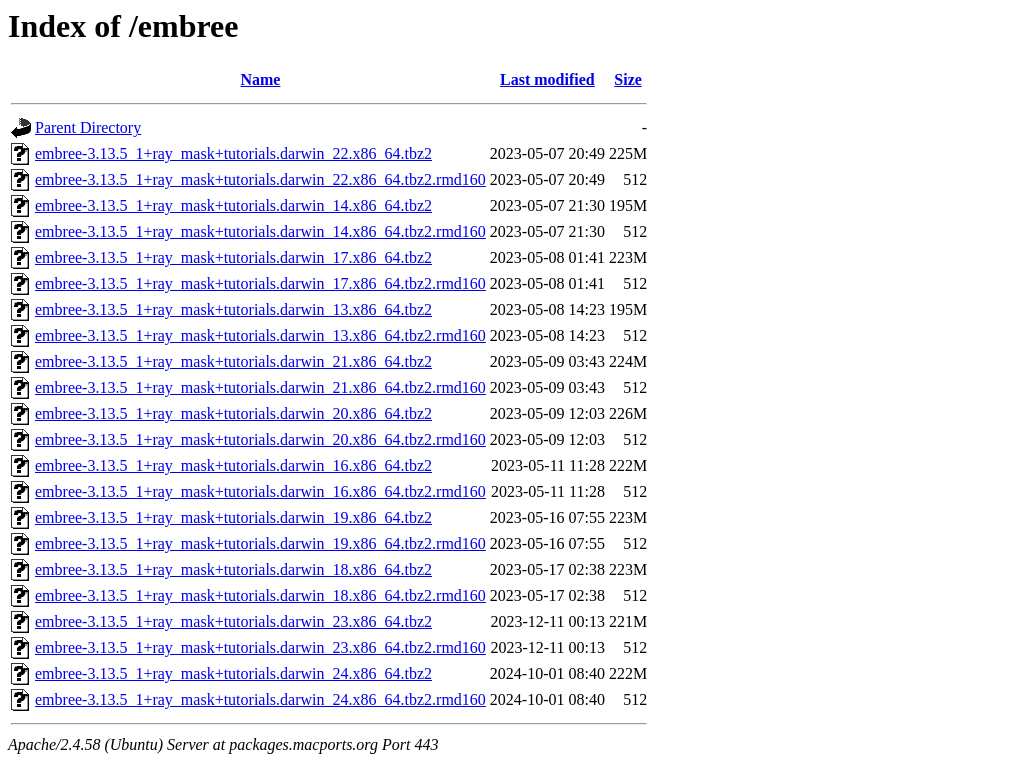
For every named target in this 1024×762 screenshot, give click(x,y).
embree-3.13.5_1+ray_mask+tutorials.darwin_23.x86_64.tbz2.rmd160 (260, 647)
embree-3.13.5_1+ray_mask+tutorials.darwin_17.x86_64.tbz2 (233, 257)
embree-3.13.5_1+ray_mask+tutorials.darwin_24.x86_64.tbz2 (233, 673)
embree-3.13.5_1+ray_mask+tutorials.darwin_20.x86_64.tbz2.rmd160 (260, 439)
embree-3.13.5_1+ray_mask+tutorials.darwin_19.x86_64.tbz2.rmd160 (260, 543)
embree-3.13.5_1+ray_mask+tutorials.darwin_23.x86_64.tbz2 (233, 621)
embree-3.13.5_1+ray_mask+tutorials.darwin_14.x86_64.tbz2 (233, 205)
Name (260, 79)
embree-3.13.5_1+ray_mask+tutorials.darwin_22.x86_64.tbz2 (233, 153)
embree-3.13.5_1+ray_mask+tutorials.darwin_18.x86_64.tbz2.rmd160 (260, 595)
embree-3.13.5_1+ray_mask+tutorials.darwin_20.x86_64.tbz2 (233, 413)
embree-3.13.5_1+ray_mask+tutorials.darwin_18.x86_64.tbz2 (233, 569)
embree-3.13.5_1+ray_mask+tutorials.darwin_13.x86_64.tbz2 (233, 309)
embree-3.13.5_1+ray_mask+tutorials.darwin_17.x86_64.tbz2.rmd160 (260, 283)
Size (628, 79)
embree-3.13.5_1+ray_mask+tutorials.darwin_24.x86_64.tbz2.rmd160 (260, 699)
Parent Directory (88, 127)
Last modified (547, 79)
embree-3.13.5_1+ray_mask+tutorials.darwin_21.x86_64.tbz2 (233, 361)
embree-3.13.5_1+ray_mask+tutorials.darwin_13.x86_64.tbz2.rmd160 (260, 335)
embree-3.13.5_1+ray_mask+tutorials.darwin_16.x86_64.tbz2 (233, 465)
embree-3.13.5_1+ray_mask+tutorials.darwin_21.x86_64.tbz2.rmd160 (260, 387)
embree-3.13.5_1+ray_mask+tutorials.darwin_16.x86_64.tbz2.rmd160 (260, 491)
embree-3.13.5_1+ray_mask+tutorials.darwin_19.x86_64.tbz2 (233, 517)
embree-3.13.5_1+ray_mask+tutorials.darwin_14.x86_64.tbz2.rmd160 (260, 231)
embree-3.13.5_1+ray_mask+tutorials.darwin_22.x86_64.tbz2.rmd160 (260, 179)
